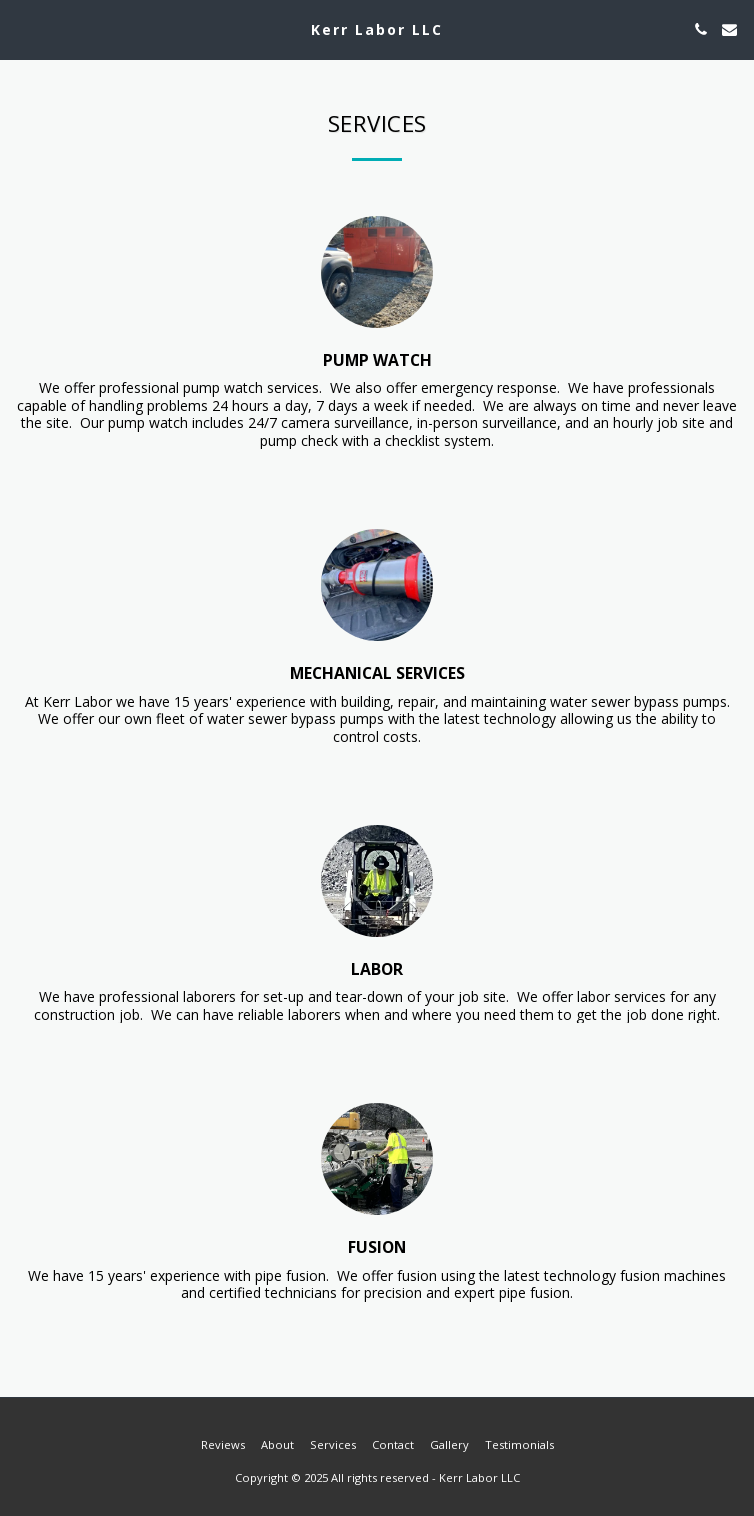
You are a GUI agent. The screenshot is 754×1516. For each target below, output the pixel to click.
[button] (22, 28)
